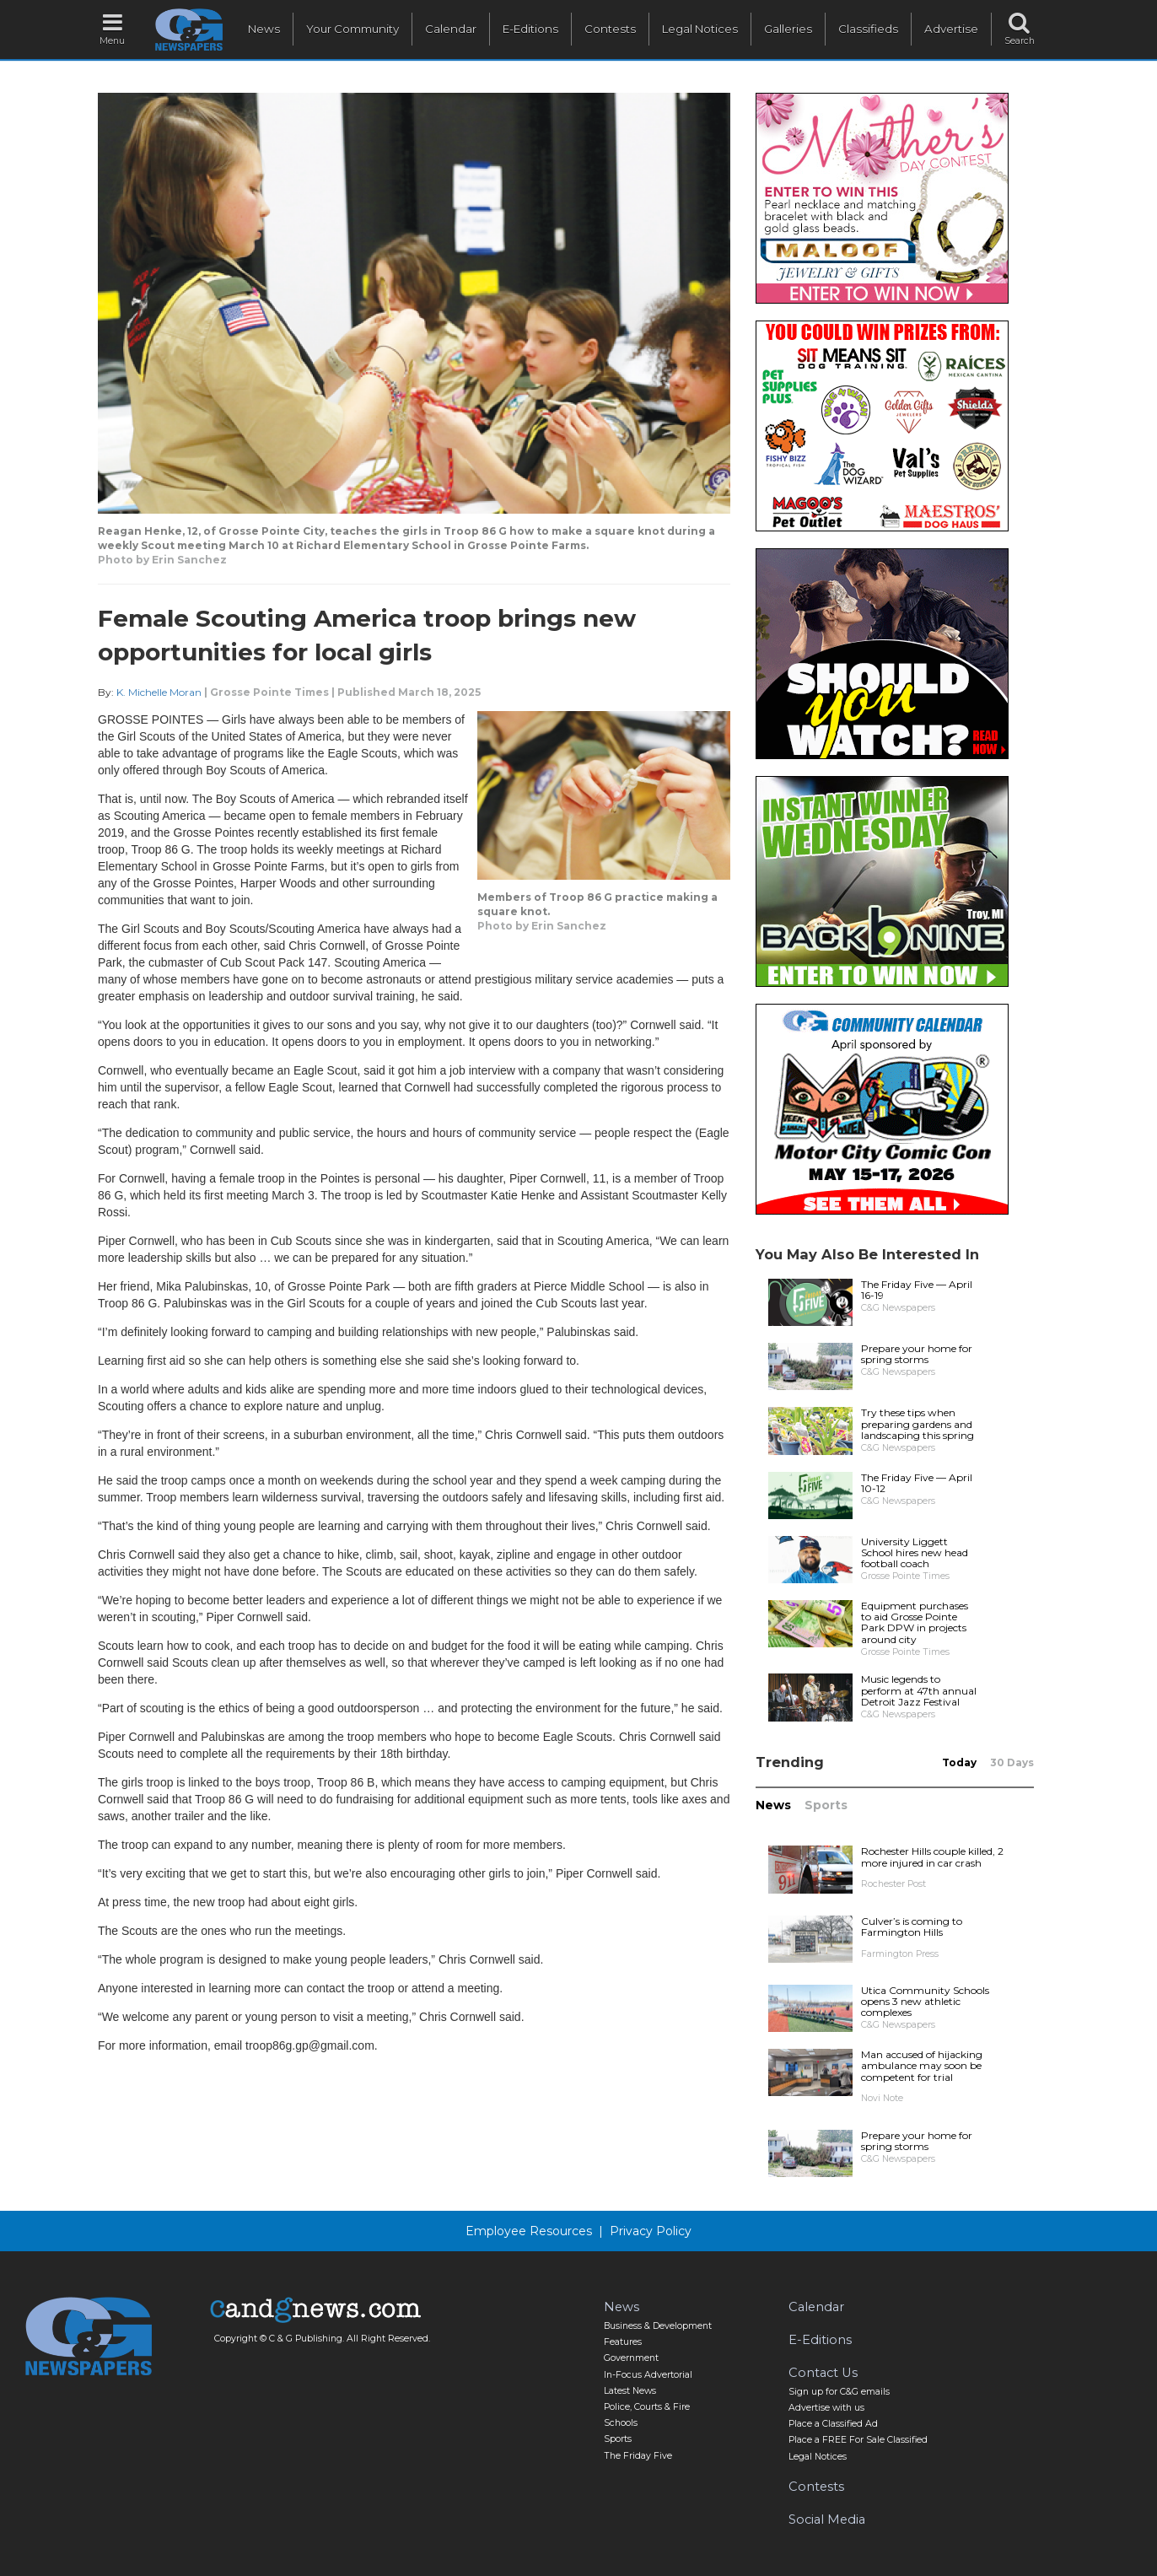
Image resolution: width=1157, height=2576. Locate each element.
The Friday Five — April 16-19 (916, 1289)
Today (959, 1762)
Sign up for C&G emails (839, 2391)
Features (623, 2341)
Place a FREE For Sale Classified (858, 2439)
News (264, 28)
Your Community (352, 28)
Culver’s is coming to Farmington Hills (911, 1926)
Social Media (826, 2519)
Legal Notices (700, 28)
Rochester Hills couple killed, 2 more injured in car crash (932, 1856)
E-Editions (530, 28)
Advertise (951, 28)
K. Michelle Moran (159, 692)
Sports (826, 1805)
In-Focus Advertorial (648, 2374)
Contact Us (823, 2372)
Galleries (788, 28)
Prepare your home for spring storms (916, 1354)
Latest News (630, 2390)
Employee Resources (528, 2231)
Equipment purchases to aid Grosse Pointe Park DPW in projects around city (914, 1622)
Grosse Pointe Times (269, 692)
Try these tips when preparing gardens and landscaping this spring (917, 1423)
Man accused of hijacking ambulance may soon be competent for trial (921, 2065)
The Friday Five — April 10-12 (916, 1483)
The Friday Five (638, 2455)
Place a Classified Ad (833, 2423)
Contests (610, 28)
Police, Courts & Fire (647, 2406)
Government (631, 2357)
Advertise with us (826, 2407)
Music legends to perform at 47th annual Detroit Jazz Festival (919, 1690)
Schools (621, 2422)
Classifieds (868, 28)
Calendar (450, 28)
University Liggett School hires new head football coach (914, 1552)
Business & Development (658, 2325)
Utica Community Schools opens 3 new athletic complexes (925, 2001)
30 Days (1012, 1762)
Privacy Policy (651, 2231)
